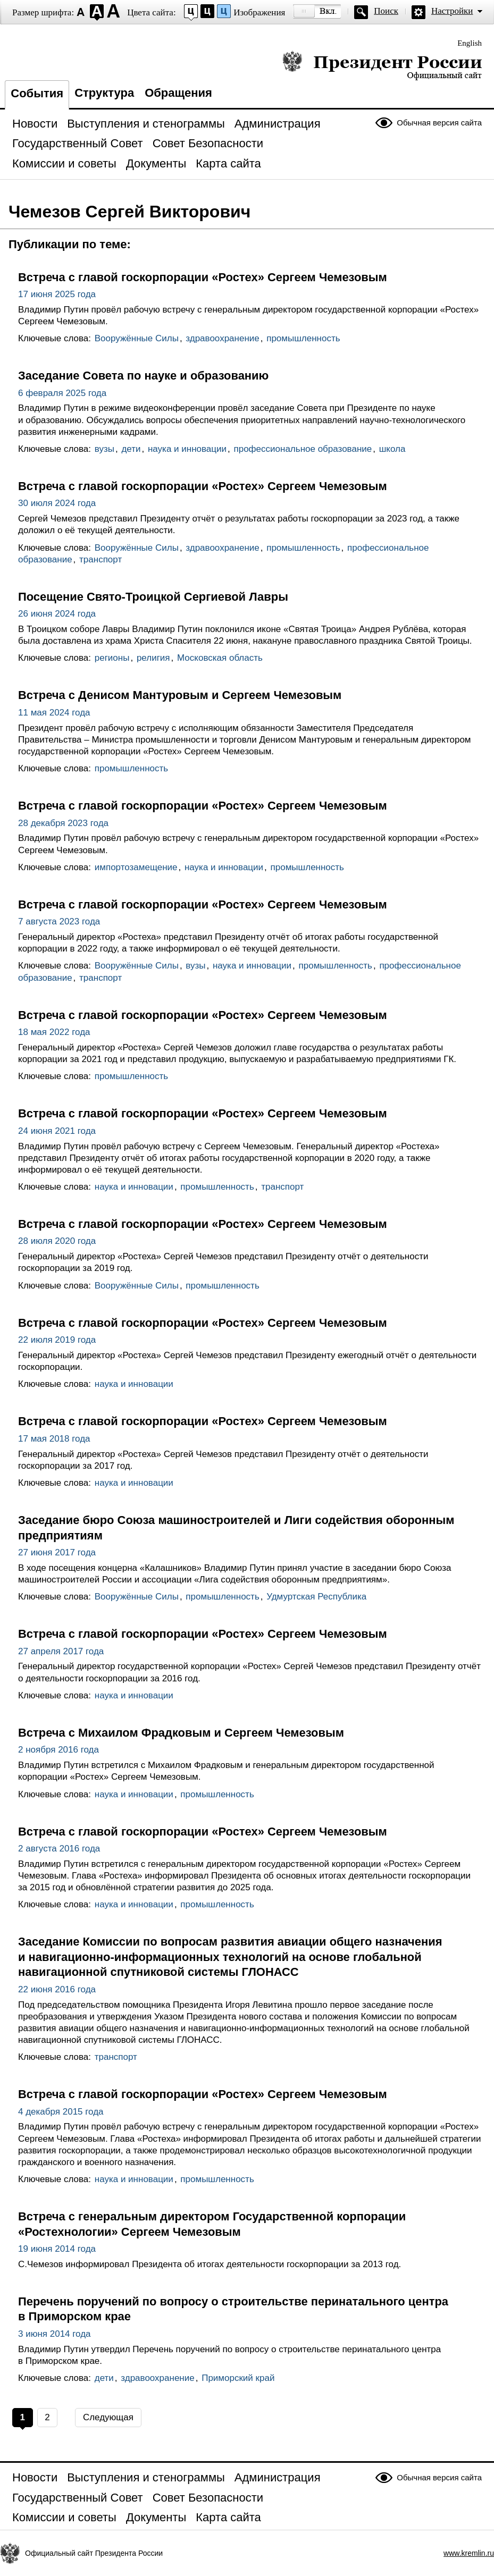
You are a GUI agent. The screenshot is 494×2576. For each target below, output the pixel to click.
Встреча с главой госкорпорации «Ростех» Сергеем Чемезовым (202, 277)
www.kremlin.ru (468, 2553)
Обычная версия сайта (439, 122)
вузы (104, 449)
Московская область (220, 658)
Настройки (452, 11)
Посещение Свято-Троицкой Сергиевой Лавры (153, 596)
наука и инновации (187, 449)
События (37, 93)
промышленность (303, 338)
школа (392, 449)
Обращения (178, 92)
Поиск (386, 11)
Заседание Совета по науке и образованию (143, 375)
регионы (112, 658)
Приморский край (238, 2378)
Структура (104, 92)
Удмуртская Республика (316, 1597)
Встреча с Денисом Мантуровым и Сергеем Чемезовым (179, 695)
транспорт (100, 559)
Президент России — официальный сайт (382, 65)
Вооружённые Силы (137, 338)
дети (130, 449)
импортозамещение (136, 867)
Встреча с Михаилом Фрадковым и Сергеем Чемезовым (181, 1732)
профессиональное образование (303, 449)
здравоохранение (222, 338)
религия (153, 658)
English (469, 43)
